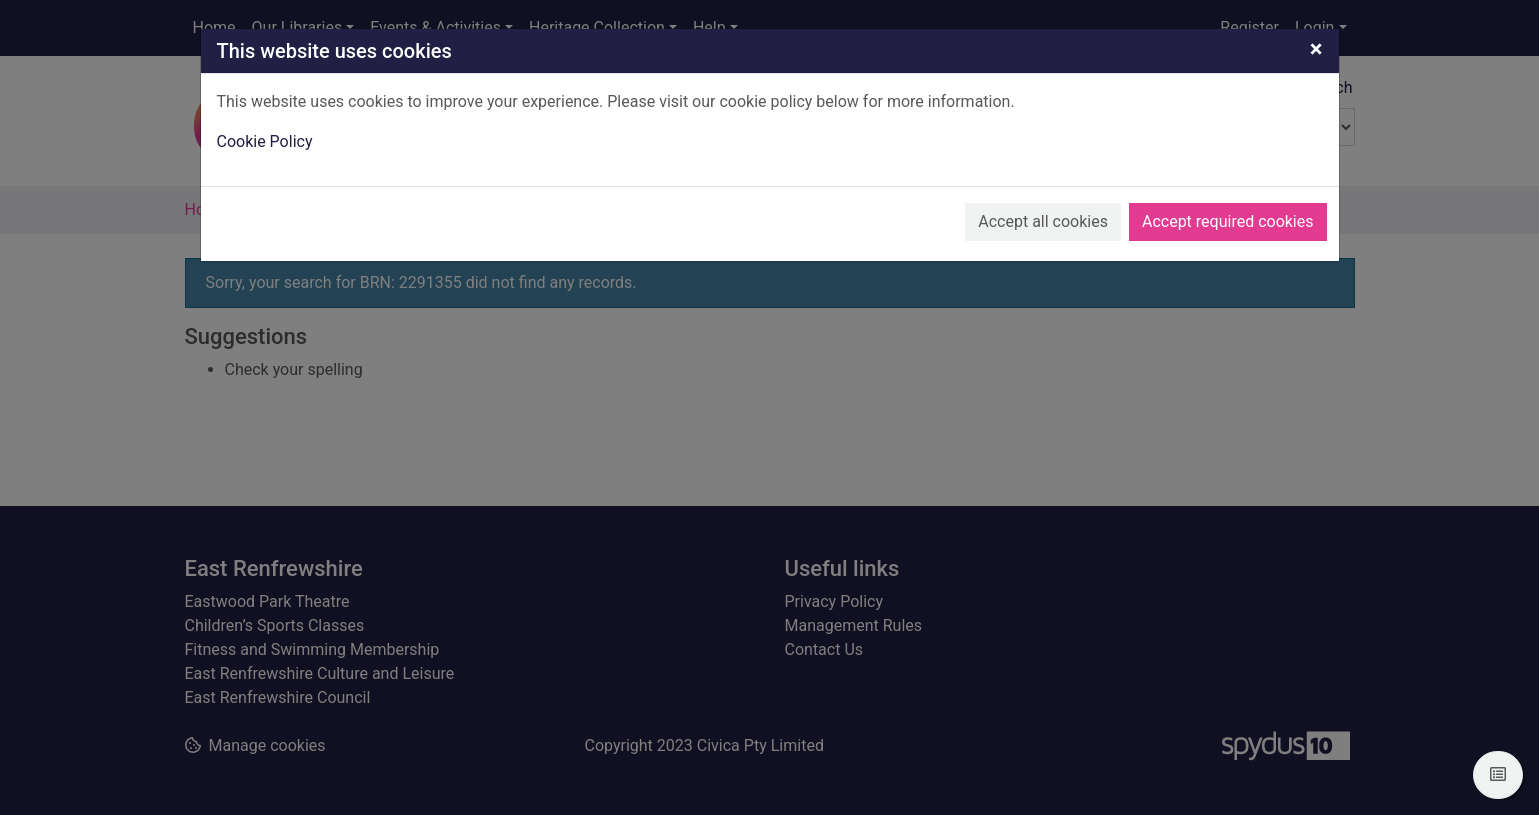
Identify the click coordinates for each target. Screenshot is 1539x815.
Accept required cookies (1228, 221)
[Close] (1316, 49)
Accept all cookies (1043, 221)
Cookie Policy (265, 141)
